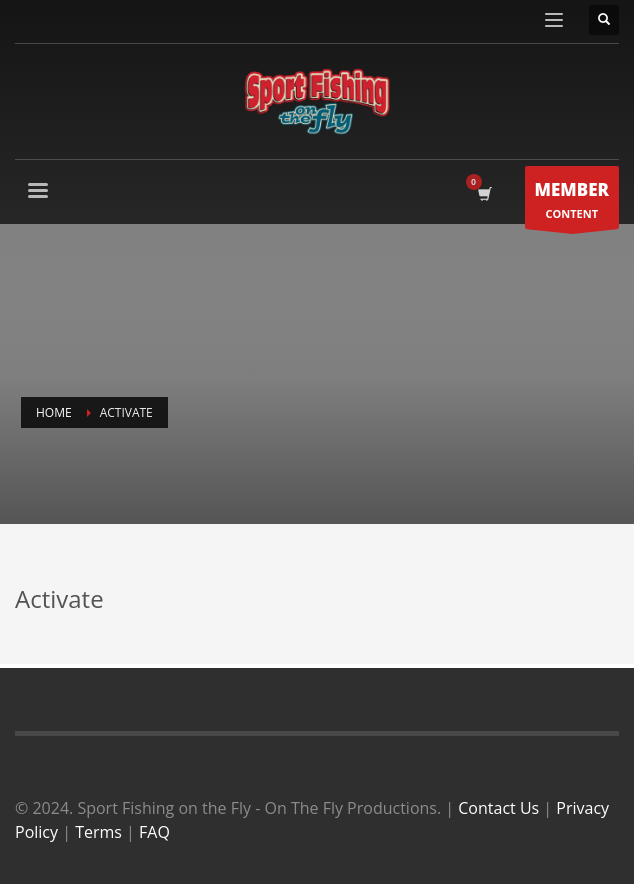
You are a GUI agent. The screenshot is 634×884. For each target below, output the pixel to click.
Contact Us (498, 808)
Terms (98, 832)
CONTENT (572, 202)
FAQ (154, 832)
